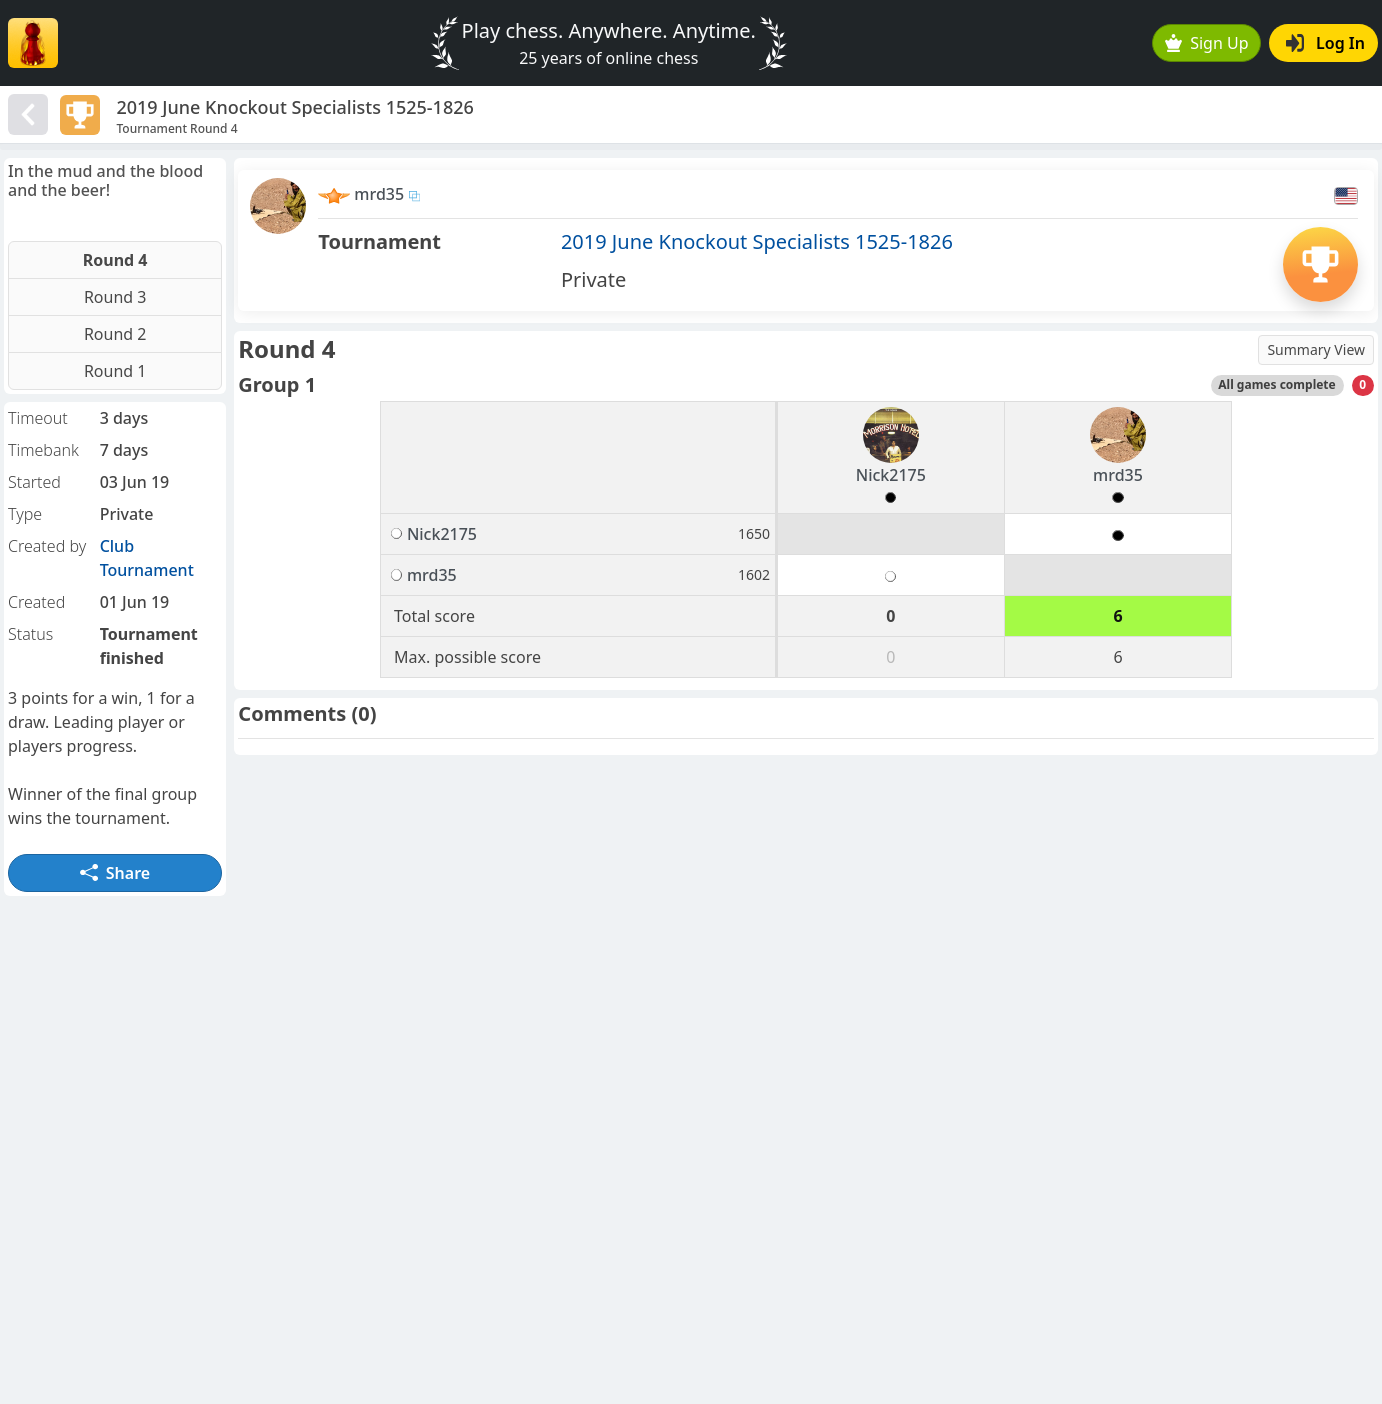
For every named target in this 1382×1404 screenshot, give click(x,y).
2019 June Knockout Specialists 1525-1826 (757, 241)
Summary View (1316, 349)
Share (115, 873)
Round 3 (115, 297)
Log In (1325, 43)
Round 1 (115, 371)
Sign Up (1207, 43)
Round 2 (115, 334)
